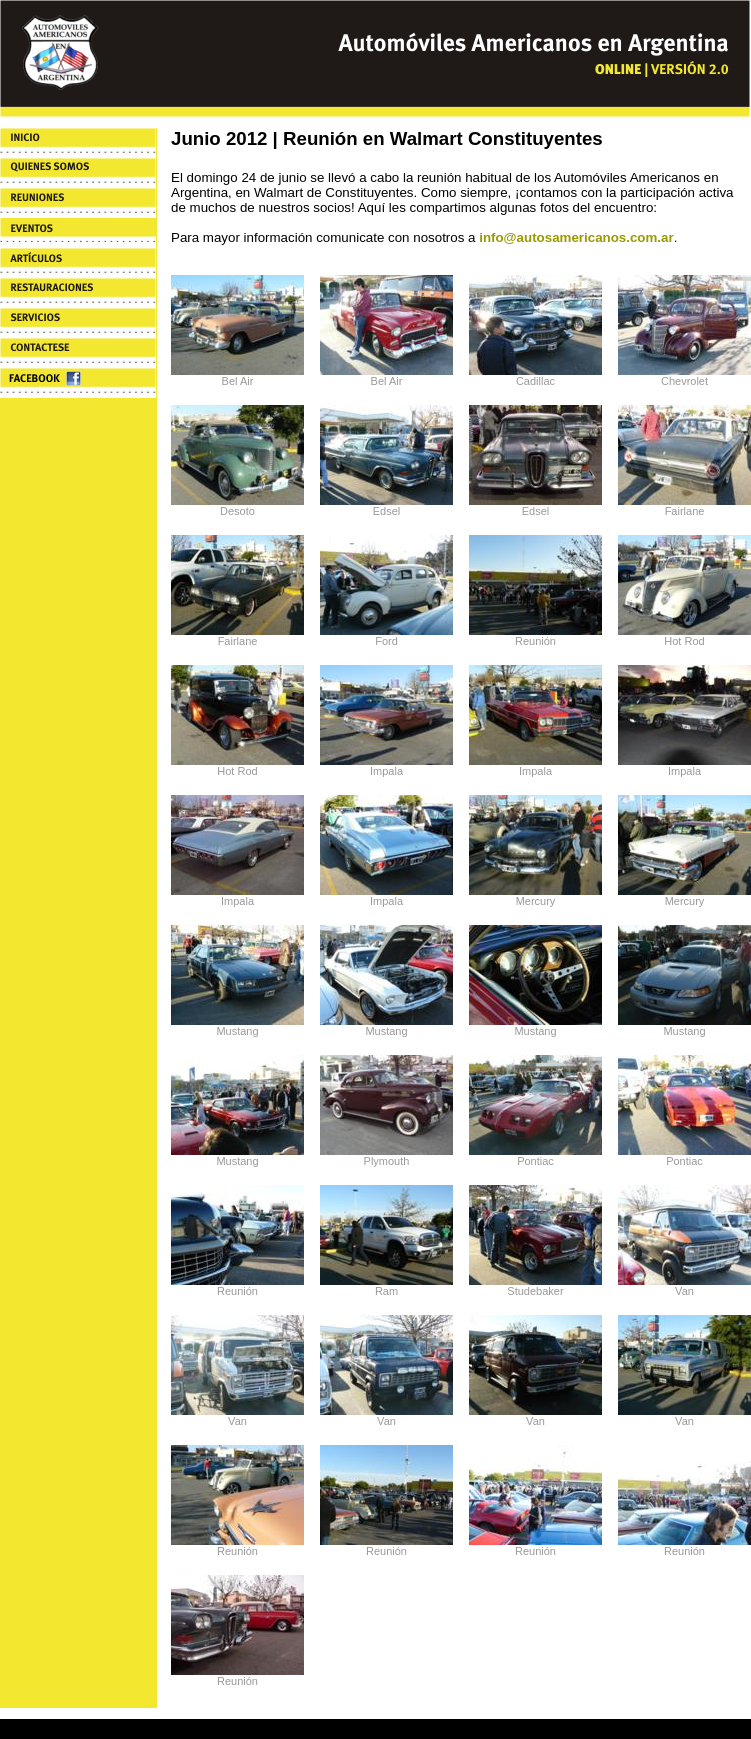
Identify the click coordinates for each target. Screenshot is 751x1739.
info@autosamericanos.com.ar (576, 237)
